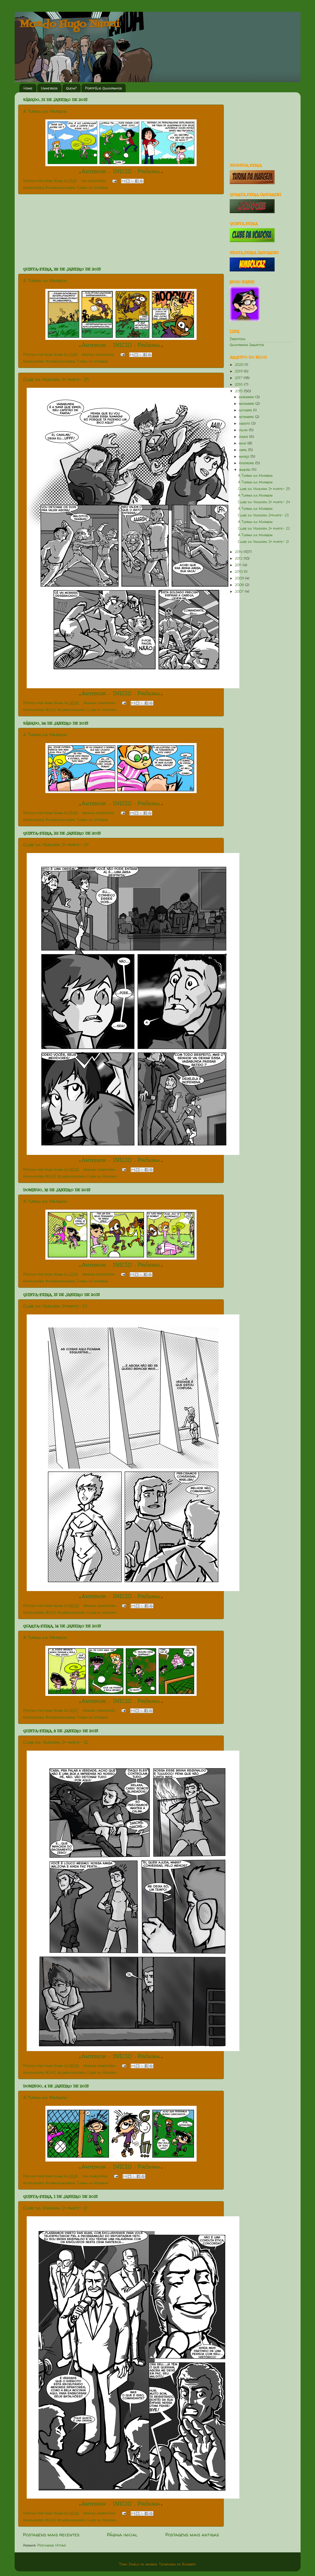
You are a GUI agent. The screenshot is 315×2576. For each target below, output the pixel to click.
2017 (239, 378)
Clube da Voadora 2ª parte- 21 (55, 2208)
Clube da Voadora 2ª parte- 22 (55, 1742)
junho (244, 436)
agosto (245, 423)
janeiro (245, 469)
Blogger (188, 2564)
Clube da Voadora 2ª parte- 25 (56, 379)
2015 (239, 391)
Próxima (149, 171)
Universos (49, 88)
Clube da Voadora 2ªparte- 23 (55, 1306)
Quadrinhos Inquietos (247, 344)
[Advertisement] (121, 230)
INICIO (122, 171)
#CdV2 (51, 709)
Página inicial (122, 2534)
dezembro (247, 397)
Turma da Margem (92, 187)
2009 (240, 578)
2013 (239, 558)
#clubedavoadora (71, 709)
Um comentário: (94, 180)
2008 (240, 585)
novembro (247, 403)
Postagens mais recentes (51, 2534)
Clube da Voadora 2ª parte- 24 (56, 845)
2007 (240, 591)
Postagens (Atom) (51, 2545)
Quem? (71, 88)
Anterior (94, 171)
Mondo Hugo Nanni (69, 24)
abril (243, 450)
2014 (239, 551)
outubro (246, 410)
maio (243, 443)
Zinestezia (238, 339)
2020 (240, 364)
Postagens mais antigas (192, 2534)
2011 (239, 565)
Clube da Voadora (102, 709)
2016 (239, 384)
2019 (239, 371)
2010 (239, 571)
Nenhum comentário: (99, 354)
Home (28, 88)
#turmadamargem (60, 187)
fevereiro (247, 463)
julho (244, 430)
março (244, 456)
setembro (247, 416)
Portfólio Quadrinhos (103, 88)
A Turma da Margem (45, 111)
